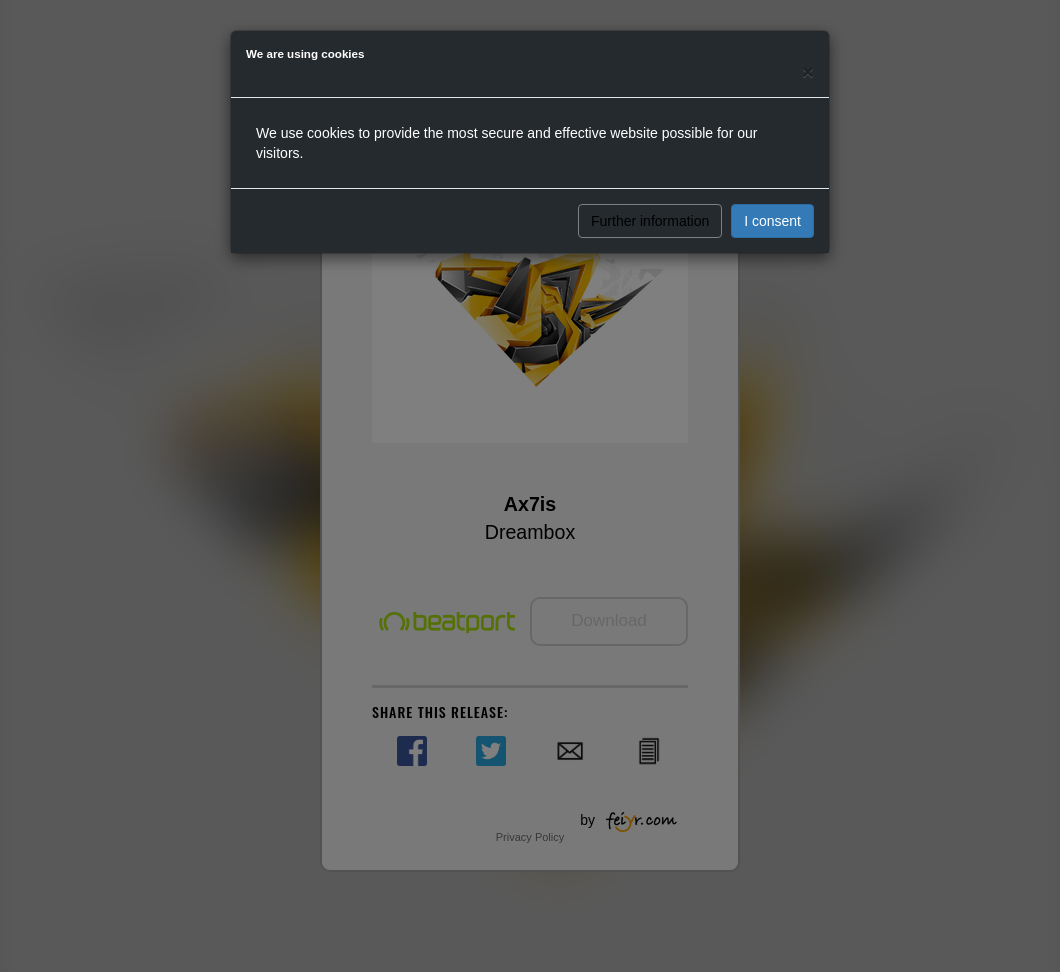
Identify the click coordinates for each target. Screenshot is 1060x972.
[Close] (808, 71)
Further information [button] (650, 221)
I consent (772, 221)
